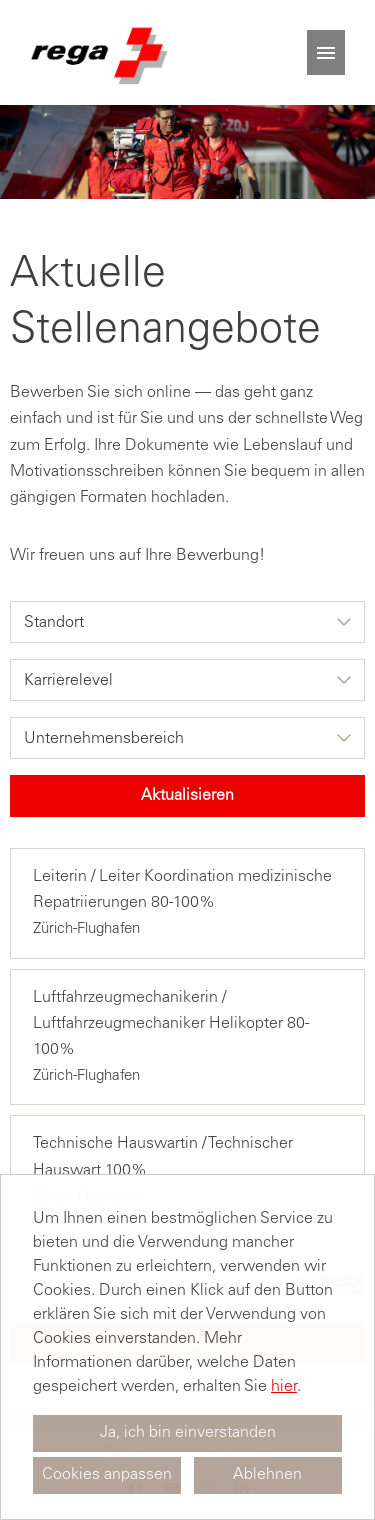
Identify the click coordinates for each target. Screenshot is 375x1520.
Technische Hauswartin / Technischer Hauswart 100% (163, 1157)
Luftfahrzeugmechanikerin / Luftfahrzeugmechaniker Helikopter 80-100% (171, 1024)
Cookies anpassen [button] (107, 1475)
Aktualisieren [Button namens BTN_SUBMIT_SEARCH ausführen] (187, 796)
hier (284, 1387)
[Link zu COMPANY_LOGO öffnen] (97, 52)
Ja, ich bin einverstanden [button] (188, 1433)
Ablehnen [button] (267, 1475)
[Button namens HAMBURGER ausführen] (326, 52)
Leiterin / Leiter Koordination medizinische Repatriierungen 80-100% (182, 890)
